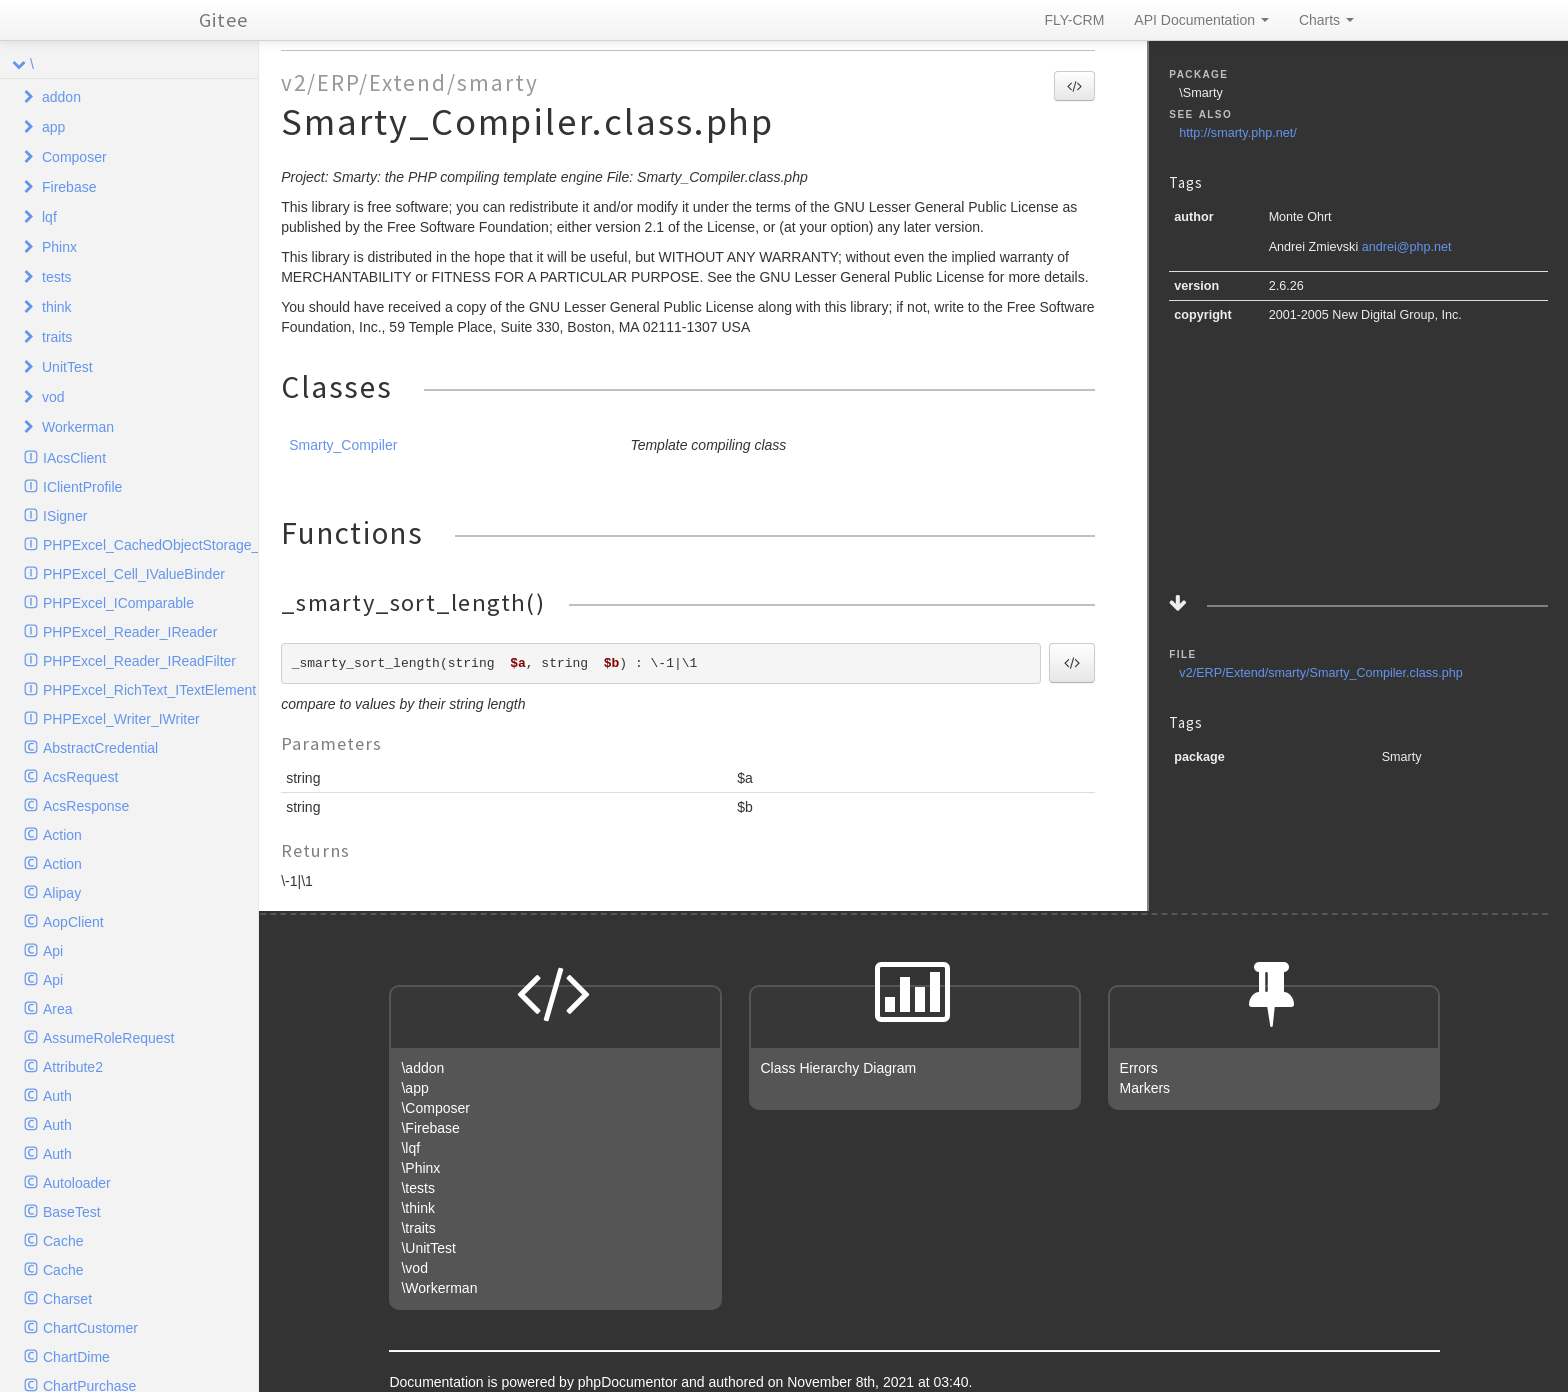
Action (62, 835)
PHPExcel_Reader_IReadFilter (139, 661)
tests (57, 277)
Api (53, 951)
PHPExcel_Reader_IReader (130, 632)
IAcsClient (74, 458)
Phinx (59, 247)
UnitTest (67, 367)
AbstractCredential (100, 748)
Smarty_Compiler (343, 445)
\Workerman (439, 1288)
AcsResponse (86, 806)
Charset (67, 1299)
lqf (49, 217)
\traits (418, 1228)
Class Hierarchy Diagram (839, 1068)
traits (57, 337)
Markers (1145, 1088)
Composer (74, 157)
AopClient (73, 922)
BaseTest (72, 1212)
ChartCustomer (90, 1328)
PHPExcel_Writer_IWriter (121, 719)
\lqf (410, 1148)
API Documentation (1201, 20)
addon (61, 97)
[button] (1074, 86)
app (53, 127)
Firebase (69, 187)
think (57, 307)
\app (414, 1088)
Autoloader (77, 1183)
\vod (414, 1268)
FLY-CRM (1074, 20)
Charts (1326, 20)
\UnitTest (428, 1248)
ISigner (65, 516)
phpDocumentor (630, 1382)
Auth (57, 1096)
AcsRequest (80, 777)
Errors (1139, 1068)
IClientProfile (82, 487)
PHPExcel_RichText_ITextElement (149, 690)
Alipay (62, 893)
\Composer (435, 1108)
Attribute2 (73, 1067)
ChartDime (76, 1357)
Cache (63, 1241)
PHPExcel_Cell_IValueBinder (134, 574)
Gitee (223, 19)
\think (417, 1208)
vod (53, 397)
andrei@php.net (1407, 247)
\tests (417, 1188)
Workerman (78, 427)
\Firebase (430, 1128)
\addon (422, 1068)
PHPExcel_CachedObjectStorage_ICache (150, 545)
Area (58, 1009)
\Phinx (420, 1168)
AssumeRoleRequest (109, 1038)
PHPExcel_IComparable (118, 603)
